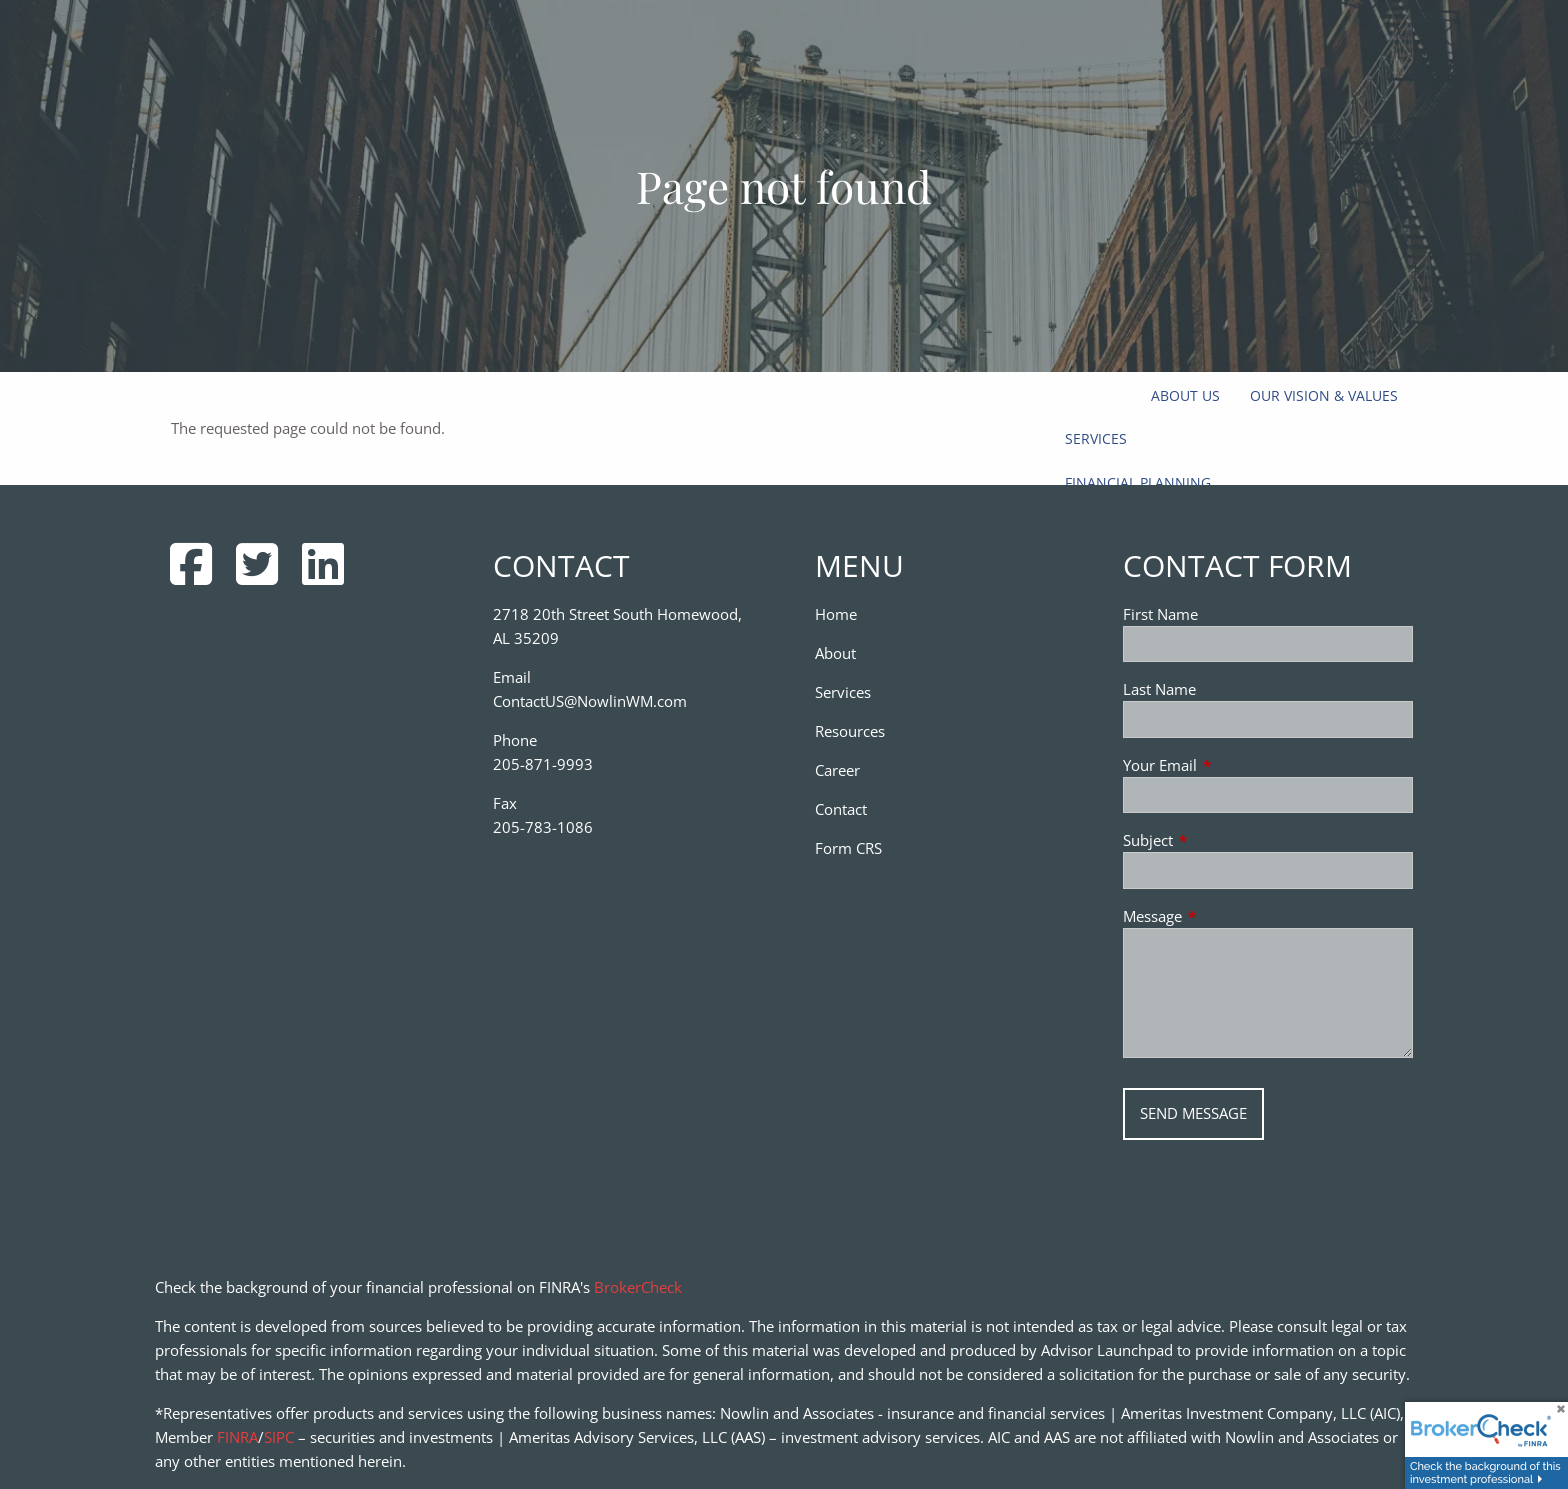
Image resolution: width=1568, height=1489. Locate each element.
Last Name (1159, 689)
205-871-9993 (543, 764)
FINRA (237, 1437)
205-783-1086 (543, 827)
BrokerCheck (638, 1287)
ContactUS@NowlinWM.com (590, 701)
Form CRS (848, 848)
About (835, 653)
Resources (850, 731)
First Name (1160, 614)
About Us (1185, 395)
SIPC (279, 1437)
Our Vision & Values (1324, 395)
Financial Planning (1138, 482)
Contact (841, 809)
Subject (1222, 840)
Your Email (1234, 765)
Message (1226, 916)
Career (837, 770)
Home (836, 614)
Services (1096, 438)
